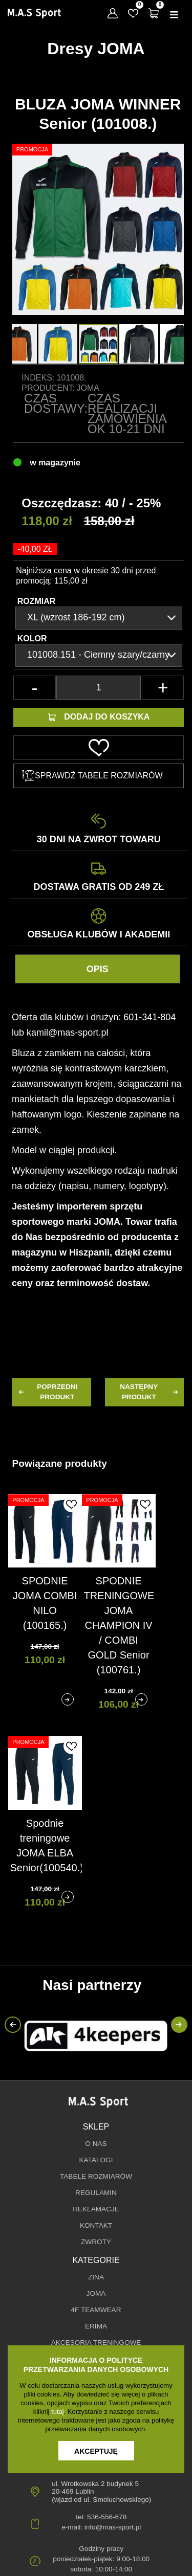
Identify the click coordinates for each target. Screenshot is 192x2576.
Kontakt (96, 2225)
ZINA (96, 2277)
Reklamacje (96, 2209)
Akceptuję (96, 2451)
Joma (87, 388)
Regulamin (96, 2193)
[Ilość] (98, 688)
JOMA (96, 2293)
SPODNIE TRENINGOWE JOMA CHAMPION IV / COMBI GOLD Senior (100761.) (118, 1625)
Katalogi (96, 2160)
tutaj (57, 2411)
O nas (95, 2143)
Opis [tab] (98, 969)
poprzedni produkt (47, 1392)
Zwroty (96, 2242)
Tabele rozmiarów (96, 2176)
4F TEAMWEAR (96, 2310)
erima (96, 2326)
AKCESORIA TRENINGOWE (96, 2342)
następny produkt (150, 1392)
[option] (98, 344)
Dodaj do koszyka (99, 717)
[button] (21, 233)
